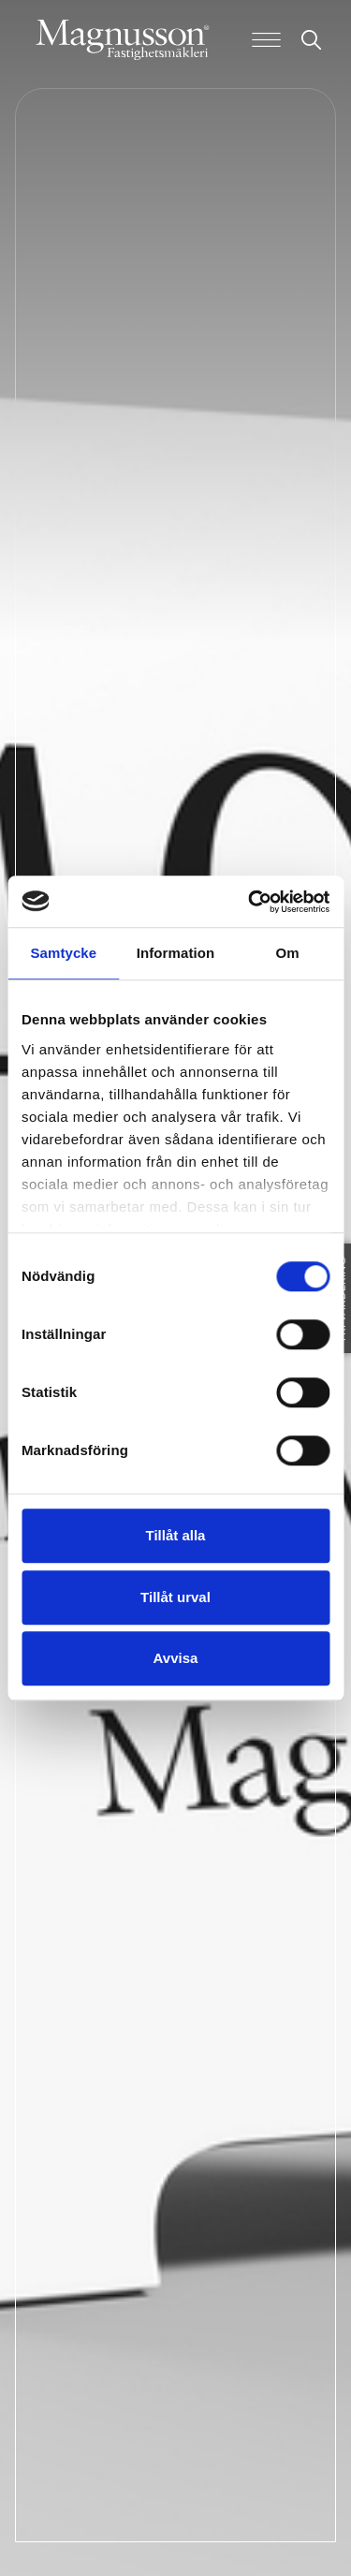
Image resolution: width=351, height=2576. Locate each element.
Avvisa (176, 1658)
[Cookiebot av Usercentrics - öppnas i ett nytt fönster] (249, 902)
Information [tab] (176, 953)
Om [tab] (288, 953)
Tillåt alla (176, 1535)
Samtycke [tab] (63, 953)
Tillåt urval (175, 1597)
